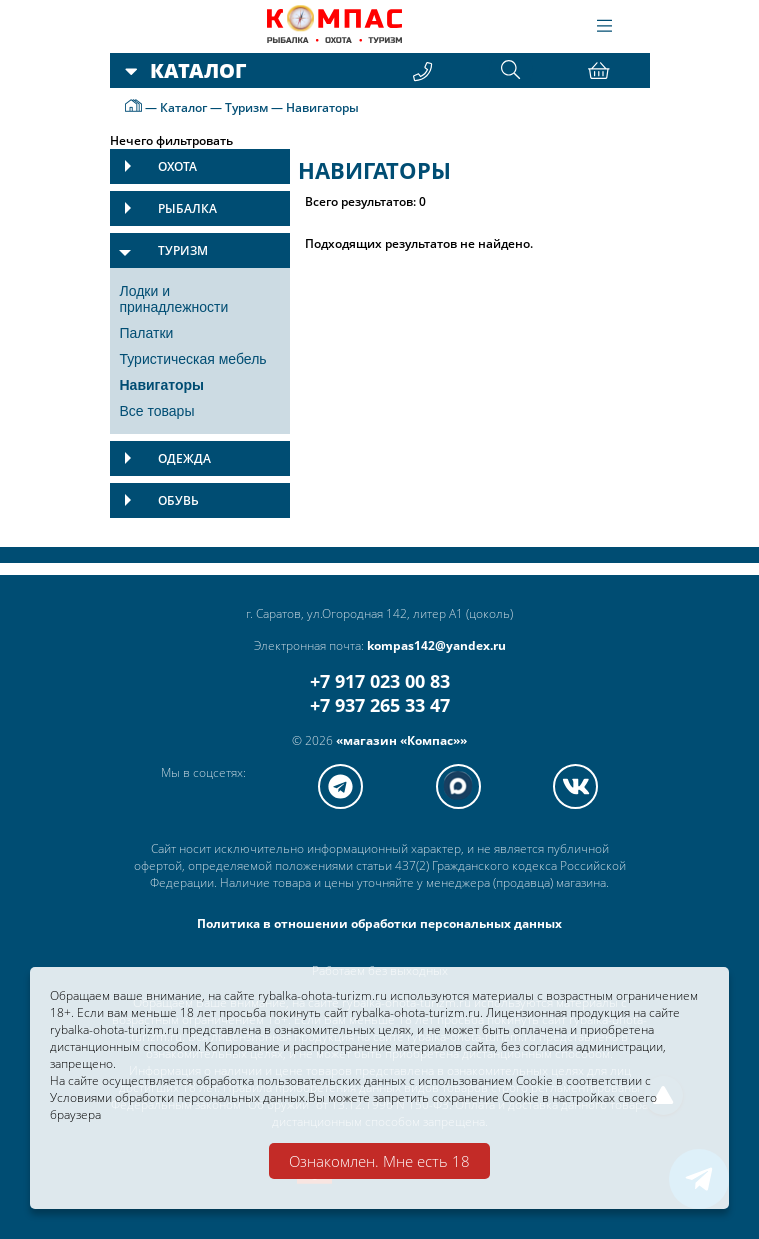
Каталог (183, 107)
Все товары (157, 411)
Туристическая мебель (193, 359)
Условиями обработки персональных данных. (179, 1097)
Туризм (246, 107)
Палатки (147, 333)
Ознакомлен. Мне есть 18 (379, 1161)
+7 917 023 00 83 (380, 681)
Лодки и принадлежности (174, 299)
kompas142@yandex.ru (436, 645)
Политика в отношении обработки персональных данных (379, 923)
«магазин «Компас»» (401, 740)
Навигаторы (322, 107)
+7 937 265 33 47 (380, 705)
